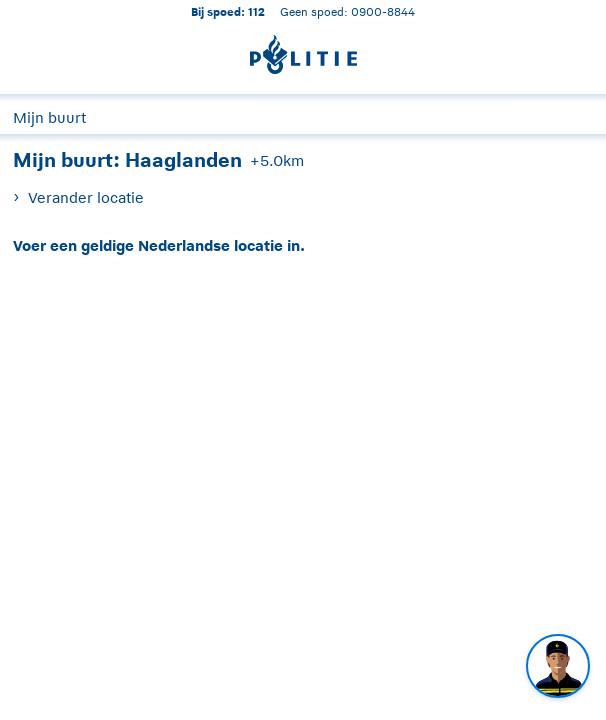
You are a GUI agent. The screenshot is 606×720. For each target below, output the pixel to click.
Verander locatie (86, 197)
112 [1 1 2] (256, 11)
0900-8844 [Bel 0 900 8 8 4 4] (383, 11)
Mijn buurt (49, 117)
